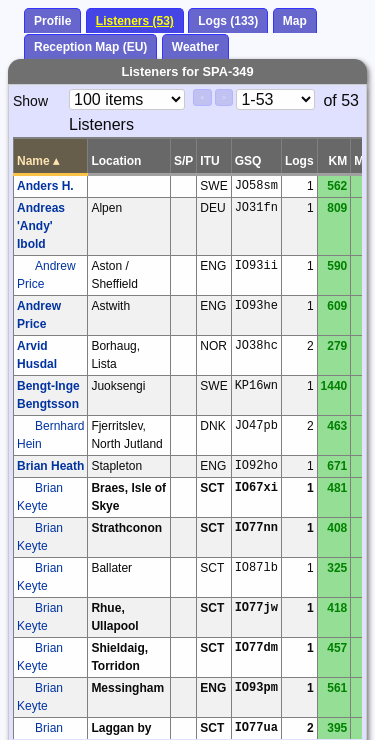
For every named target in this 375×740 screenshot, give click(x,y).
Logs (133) (228, 21)
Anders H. (45, 186)
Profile (52, 21)
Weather (195, 47)
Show (30, 101)
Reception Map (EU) (90, 47)
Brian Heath (50, 466)
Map (295, 21)
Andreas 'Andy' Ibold (41, 226)
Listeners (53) (135, 21)
